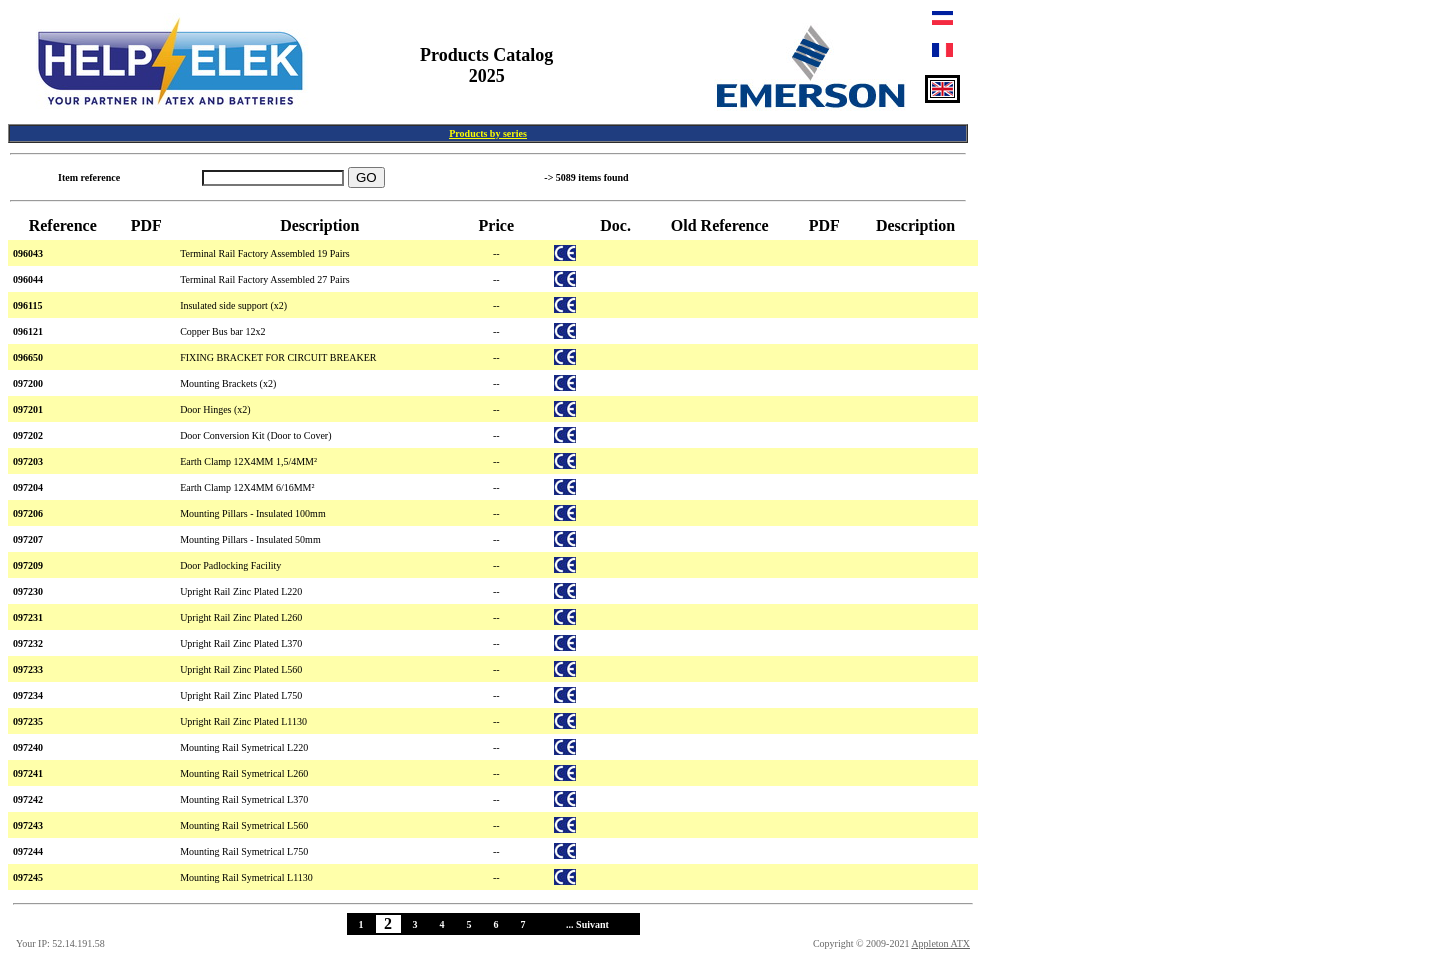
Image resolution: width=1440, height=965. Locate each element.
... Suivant (587, 924)
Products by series (488, 133)
